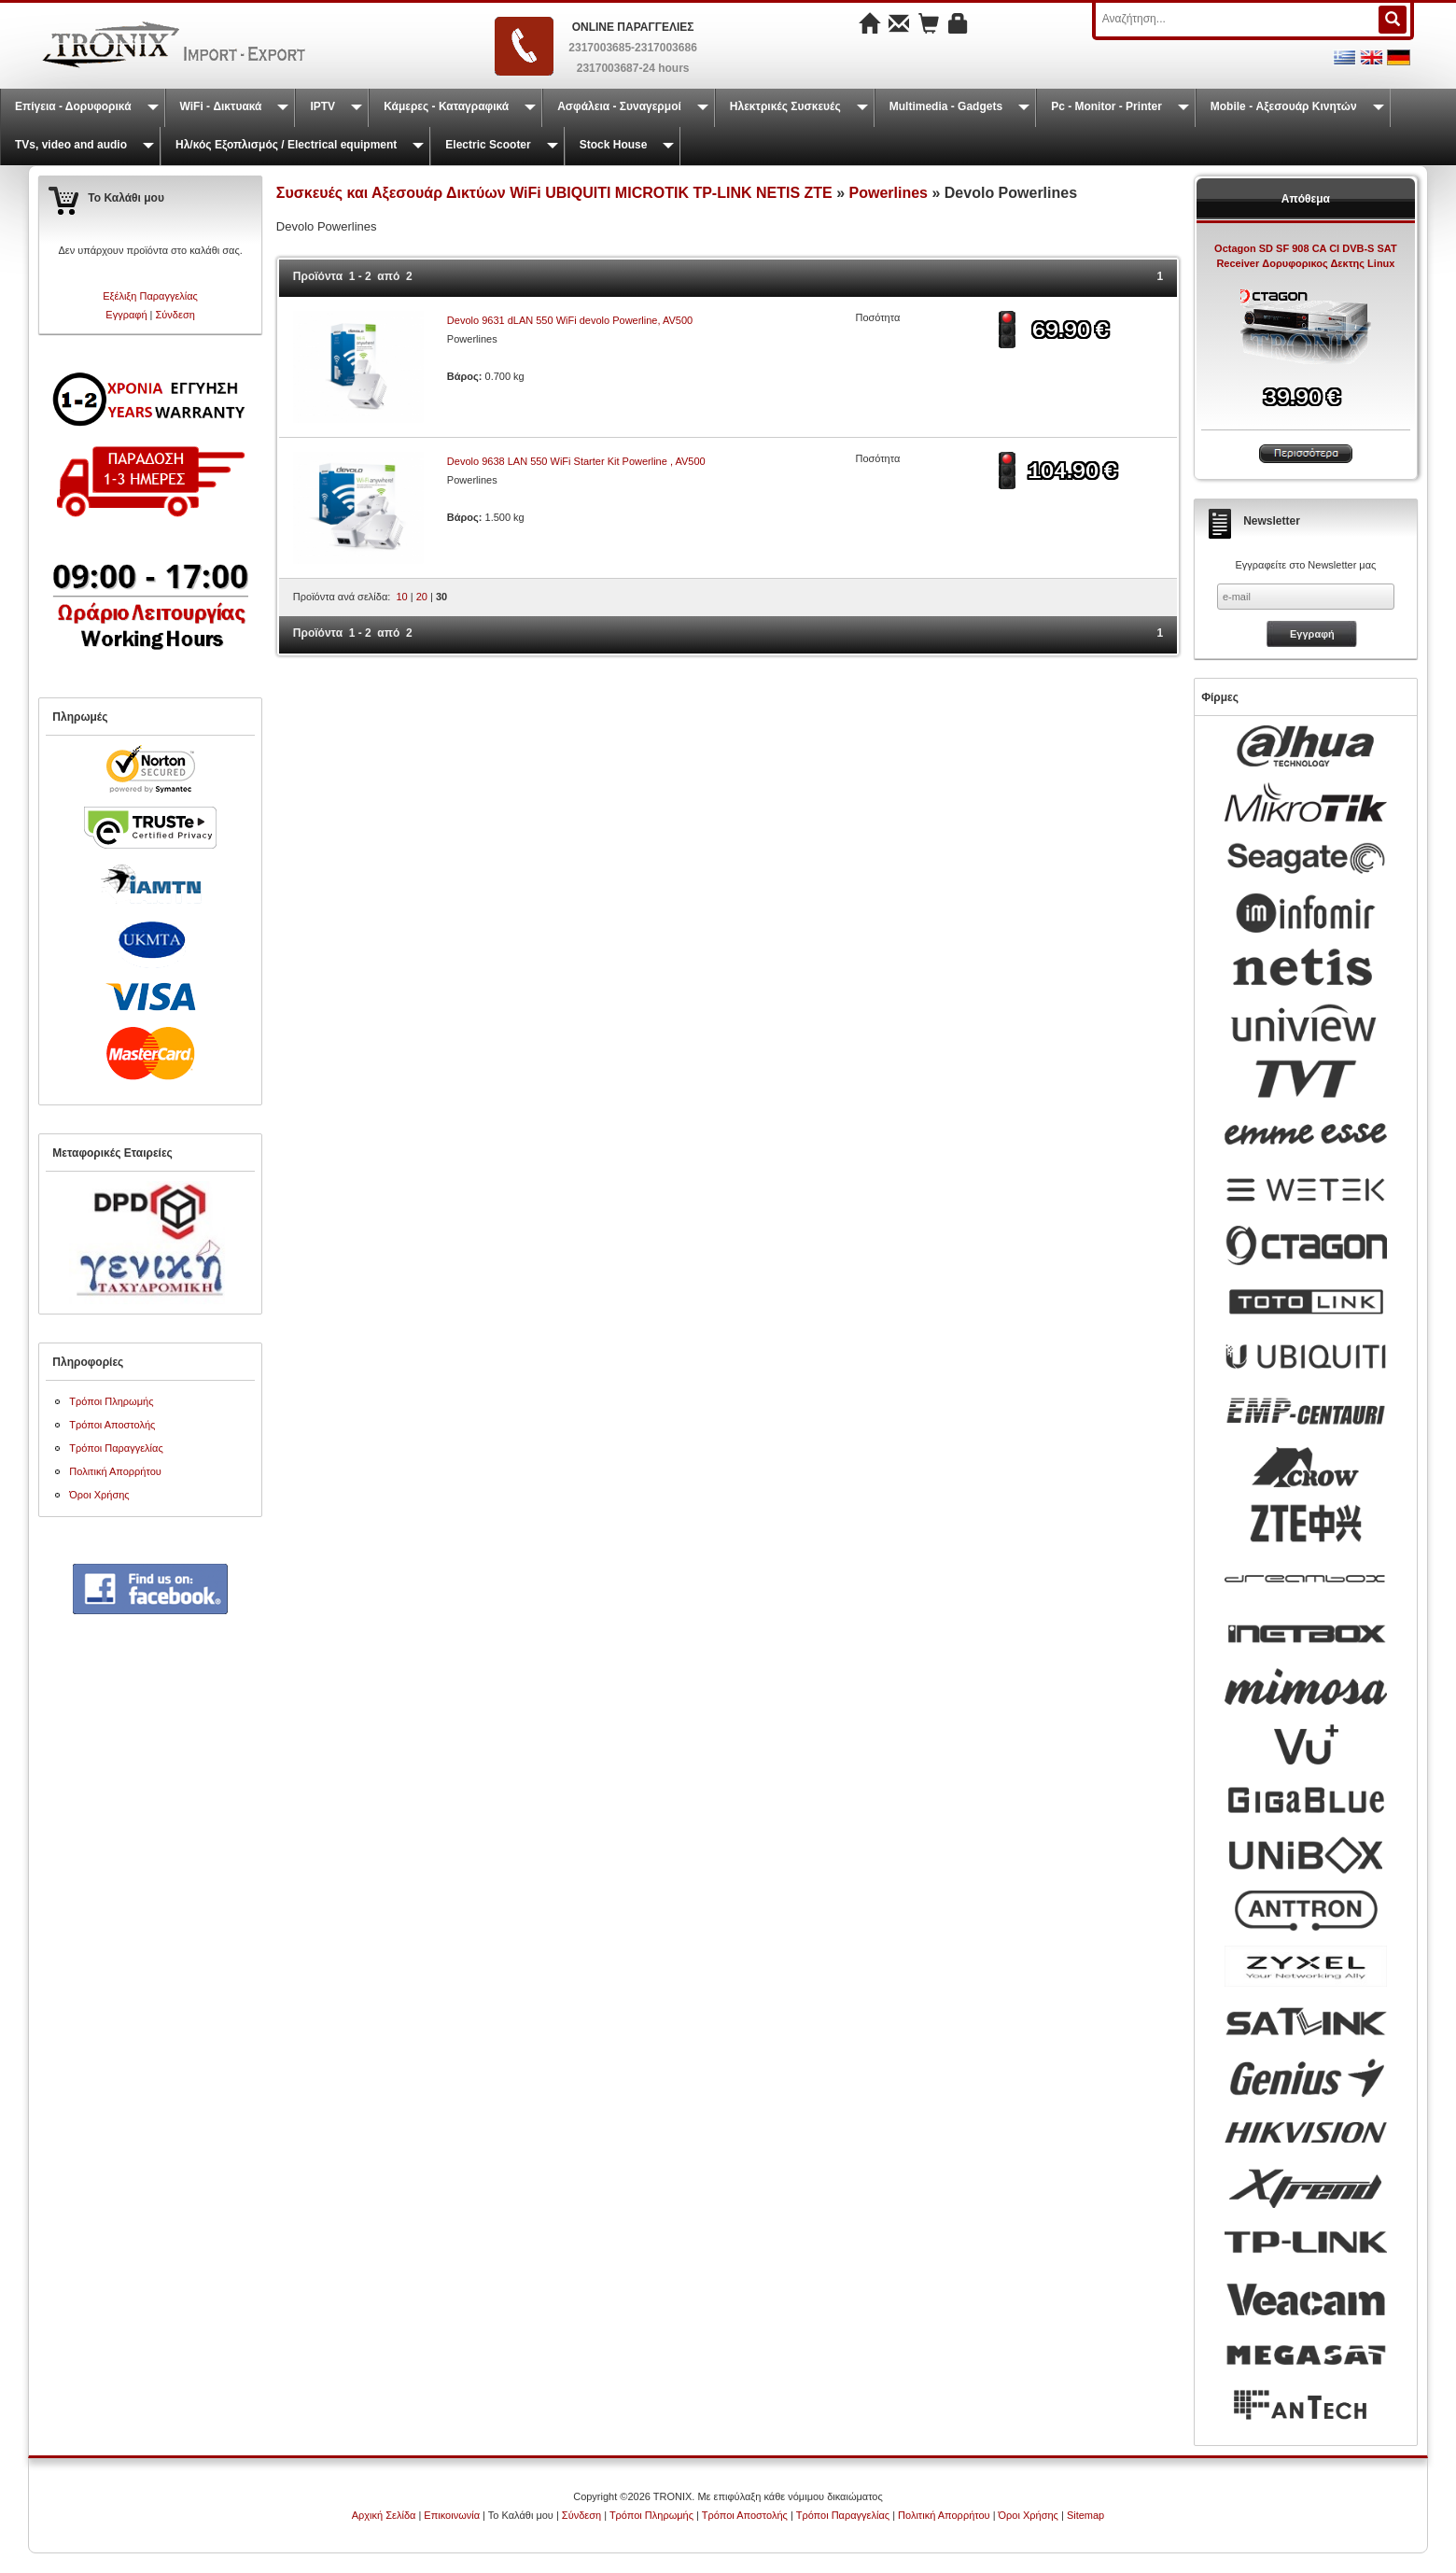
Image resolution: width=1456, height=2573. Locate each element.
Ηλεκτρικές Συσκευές (785, 106)
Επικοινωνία (452, 2515)
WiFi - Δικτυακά (221, 106)
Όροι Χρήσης (99, 1494)
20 (421, 596)
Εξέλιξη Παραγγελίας (150, 296)
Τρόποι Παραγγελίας (115, 1448)
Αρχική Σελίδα (384, 2515)
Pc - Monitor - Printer (1106, 106)
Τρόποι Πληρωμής (111, 1401)
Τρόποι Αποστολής (112, 1424)
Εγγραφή (126, 314)
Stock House (614, 144)
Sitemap (1085, 2515)
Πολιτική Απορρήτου (115, 1471)
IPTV (322, 106)
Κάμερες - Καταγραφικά (446, 106)
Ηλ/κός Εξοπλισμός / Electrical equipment (286, 144)
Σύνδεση (175, 314)
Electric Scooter (487, 144)
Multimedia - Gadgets (945, 106)
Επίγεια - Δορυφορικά (73, 106)
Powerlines (888, 193)
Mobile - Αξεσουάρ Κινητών (1284, 106)
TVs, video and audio (71, 144)
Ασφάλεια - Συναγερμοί (619, 106)
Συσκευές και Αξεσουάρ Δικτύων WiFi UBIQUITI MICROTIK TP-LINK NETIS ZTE (554, 193)
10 (401, 596)
